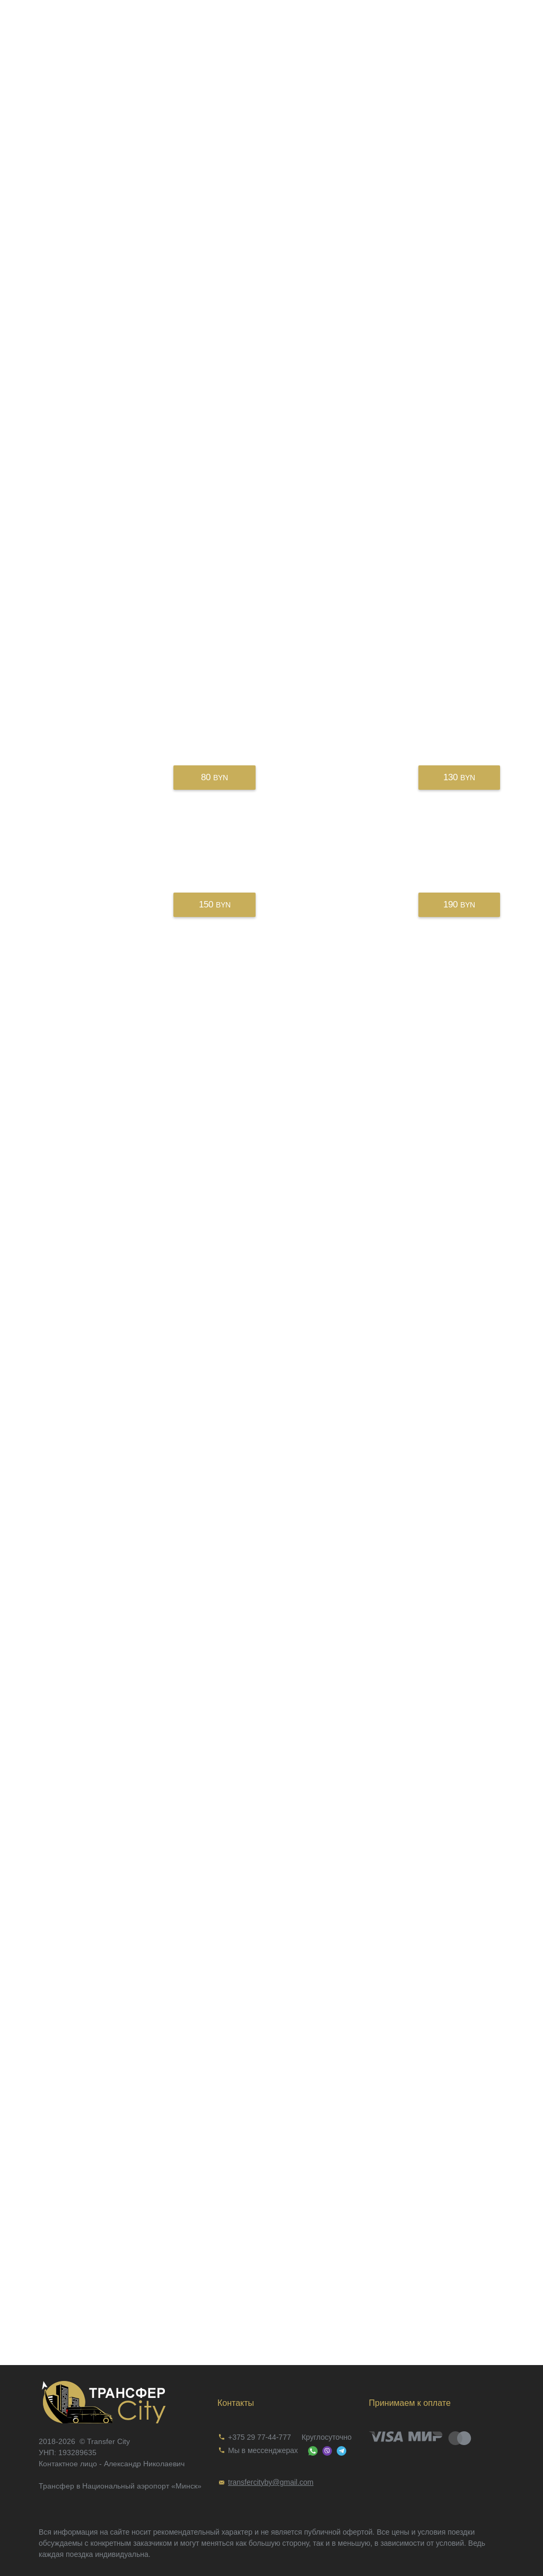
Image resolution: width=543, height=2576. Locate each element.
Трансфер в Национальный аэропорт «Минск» (120, 2486)
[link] (120, 2402)
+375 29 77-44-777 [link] (259, 2437)
